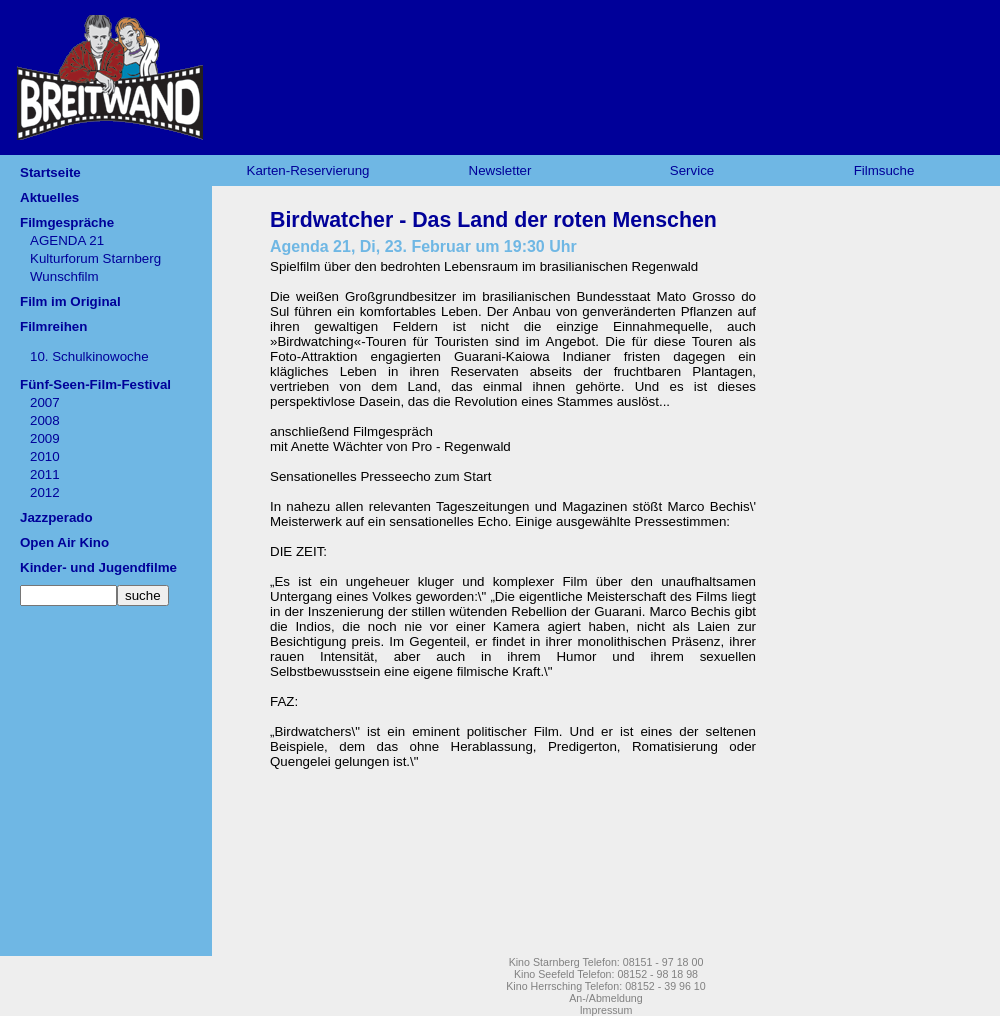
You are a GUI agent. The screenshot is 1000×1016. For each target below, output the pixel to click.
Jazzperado (56, 517)
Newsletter (500, 170)
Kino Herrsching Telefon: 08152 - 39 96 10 (605, 986)
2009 (45, 438)
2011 (45, 474)
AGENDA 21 (67, 240)
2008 (45, 420)
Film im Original (70, 301)
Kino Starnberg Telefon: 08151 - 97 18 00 (606, 962)
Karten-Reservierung (308, 170)
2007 (45, 402)
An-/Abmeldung (605, 998)
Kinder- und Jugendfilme (98, 567)
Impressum (606, 1010)
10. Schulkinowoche (89, 356)
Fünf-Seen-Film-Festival (95, 384)
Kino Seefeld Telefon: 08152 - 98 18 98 (606, 974)
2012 (45, 492)
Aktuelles (49, 197)
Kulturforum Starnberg (95, 258)
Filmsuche (884, 170)
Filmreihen (53, 326)
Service (692, 170)
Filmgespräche (67, 222)
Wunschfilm (64, 276)
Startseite (50, 172)
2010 (45, 456)
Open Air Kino (64, 542)
